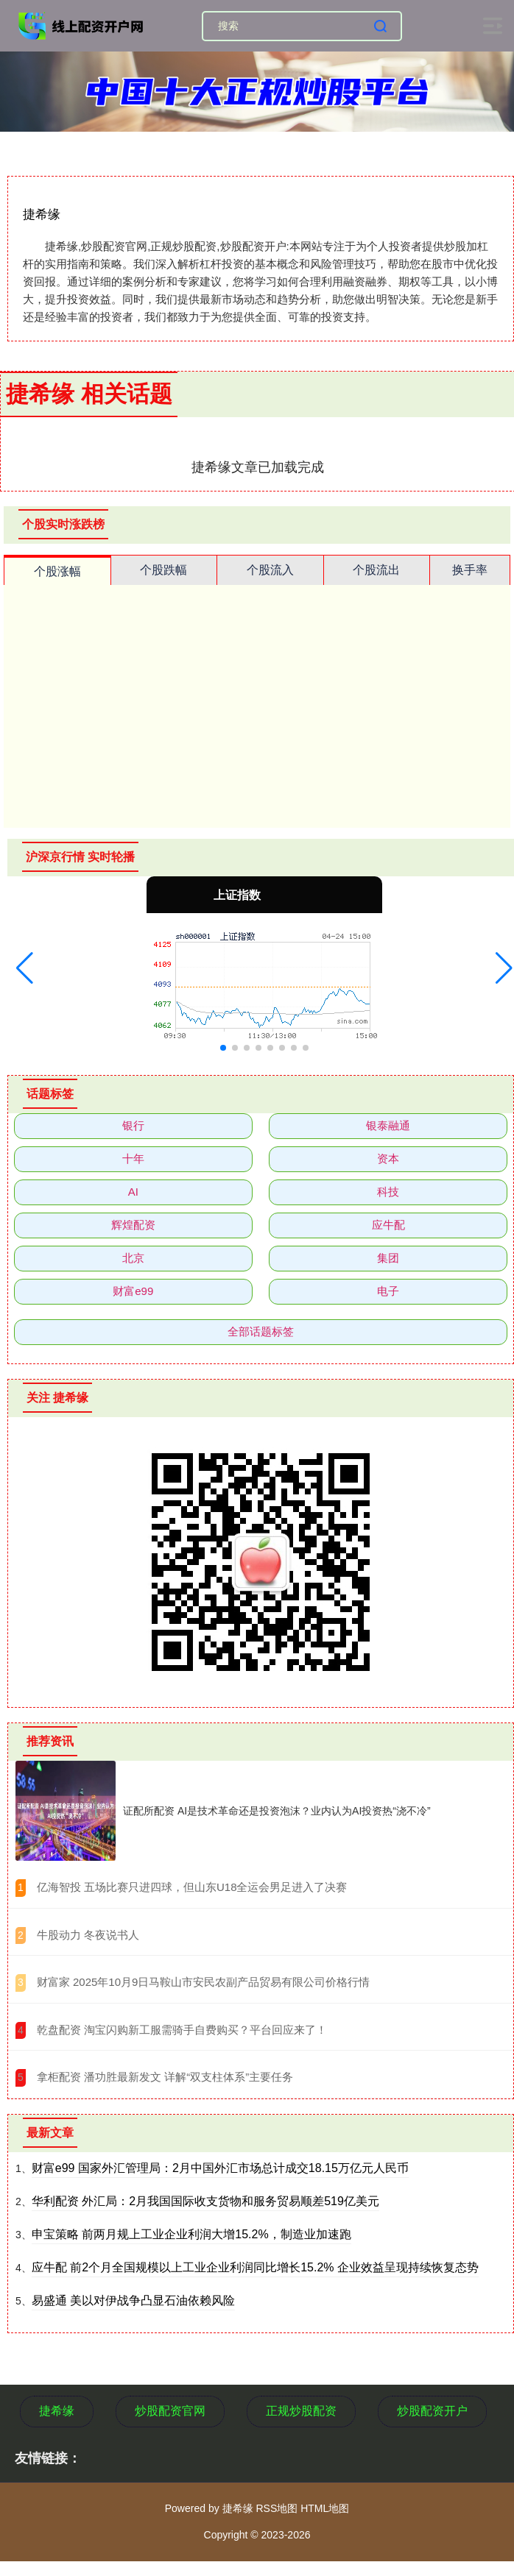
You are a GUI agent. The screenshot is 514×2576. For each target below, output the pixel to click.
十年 (133, 1158)
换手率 (469, 570)
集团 (388, 1258)
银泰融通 (388, 1125)
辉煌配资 (133, 1224)
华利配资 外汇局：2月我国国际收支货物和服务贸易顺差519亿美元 (205, 2201)
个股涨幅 (57, 571)
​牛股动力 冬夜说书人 (88, 1935)
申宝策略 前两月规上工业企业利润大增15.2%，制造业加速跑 (191, 2234)
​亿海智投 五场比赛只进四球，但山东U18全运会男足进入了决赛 (192, 1887)
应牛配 (388, 1224)
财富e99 (133, 1291)
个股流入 (270, 570)
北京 (133, 1258)
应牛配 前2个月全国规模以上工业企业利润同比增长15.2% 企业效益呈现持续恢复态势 (255, 2267)
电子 (388, 1291)
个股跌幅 (163, 570)
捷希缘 (56, 2411)
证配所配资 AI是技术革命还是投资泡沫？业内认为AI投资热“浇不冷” (277, 1811)
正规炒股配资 (301, 2411)
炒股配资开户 (432, 2411)
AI (133, 1191)
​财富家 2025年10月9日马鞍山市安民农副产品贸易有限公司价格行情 (203, 1982)
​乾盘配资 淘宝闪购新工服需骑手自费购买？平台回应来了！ (182, 2029)
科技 (388, 1191)
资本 (388, 1158)
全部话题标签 (261, 1331)
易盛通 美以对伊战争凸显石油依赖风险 (133, 2300)
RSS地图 (277, 2508)
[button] (25, 968)
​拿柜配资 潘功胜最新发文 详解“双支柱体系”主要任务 (165, 2077)
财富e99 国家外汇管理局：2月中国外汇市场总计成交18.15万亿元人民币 (220, 2168)
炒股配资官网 (170, 2411)
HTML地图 (324, 2508)
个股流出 (376, 570)
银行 (133, 1125)
